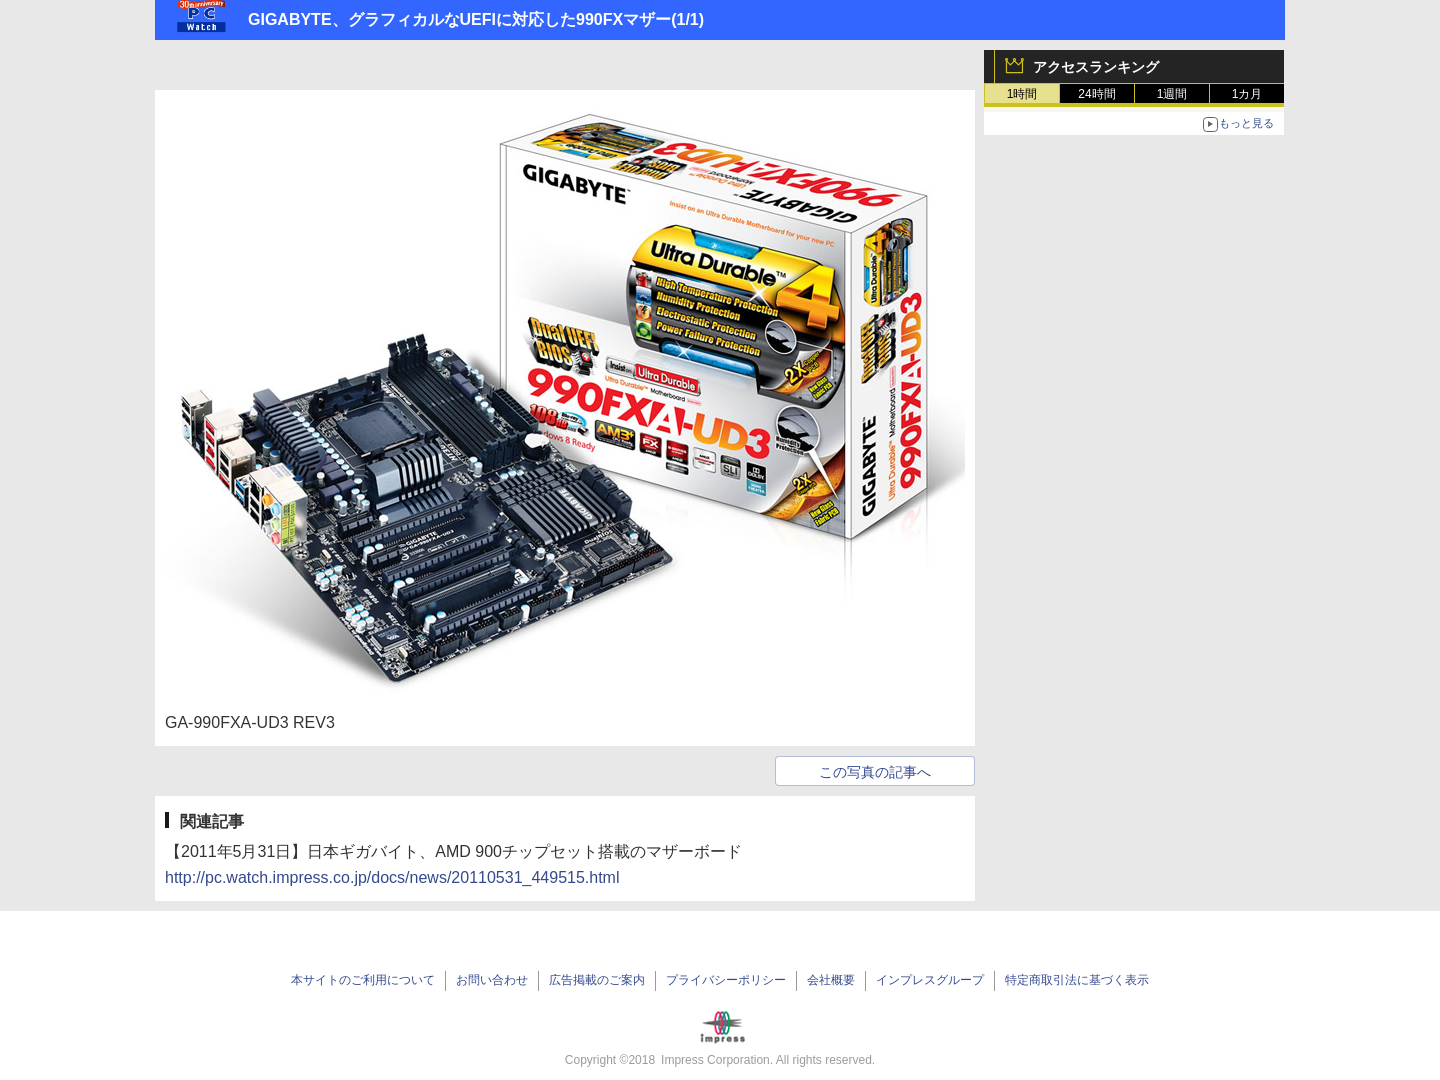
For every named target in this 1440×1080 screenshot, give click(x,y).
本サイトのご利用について (363, 980)
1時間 (1022, 94)
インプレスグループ (930, 980)
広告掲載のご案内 (597, 980)
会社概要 (831, 980)
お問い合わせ (492, 980)
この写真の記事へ (875, 772)
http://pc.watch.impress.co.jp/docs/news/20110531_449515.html (392, 877)
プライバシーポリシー (726, 980)
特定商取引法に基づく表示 (1077, 980)
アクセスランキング (1096, 67)
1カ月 (1247, 94)
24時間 (1096, 94)
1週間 (1172, 94)
